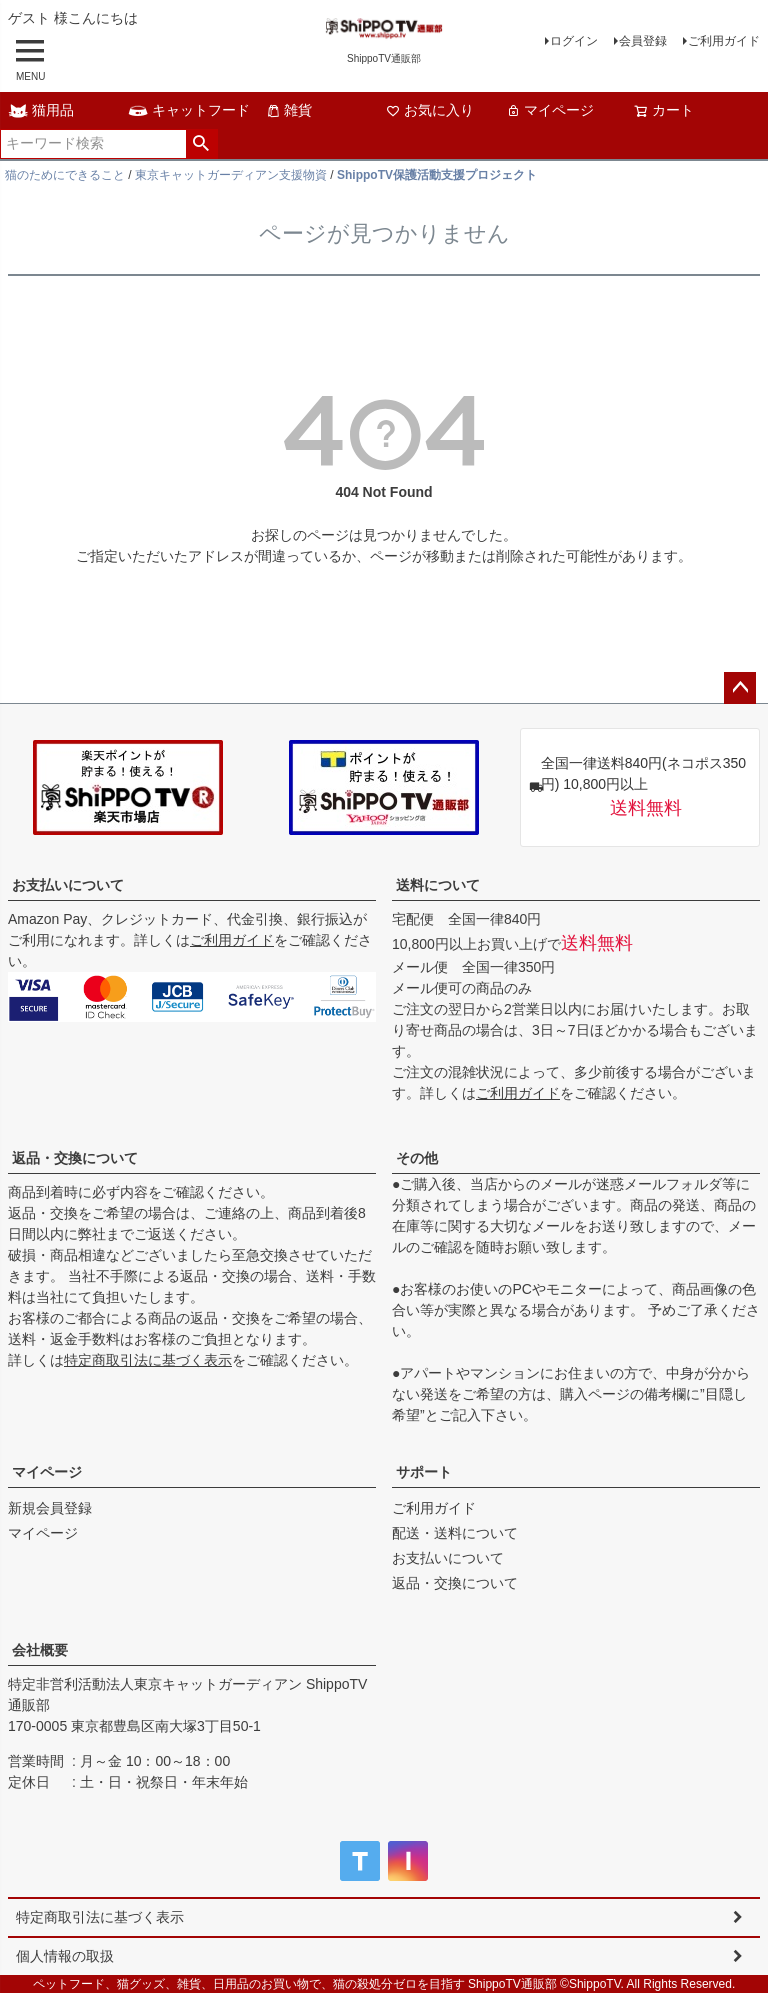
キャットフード (189, 110)
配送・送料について (455, 1533)
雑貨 (289, 110)
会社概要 (40, 1650)
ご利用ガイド (724, 41)
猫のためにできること (65, 175)
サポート (424, 1472)
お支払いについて (68, 885)
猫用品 (41, 110)
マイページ (550, 110)
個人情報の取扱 (65, 1956)
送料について (438, 885)
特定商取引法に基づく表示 (148, 1360)
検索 (201, 144)
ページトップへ (740, 688)
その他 (417, 1158)
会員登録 (643, 41)
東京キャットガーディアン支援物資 (231, 175)
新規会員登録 (50, 1508)
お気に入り (430, 110)
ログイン (574, 41)
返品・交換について (75, 1158)
